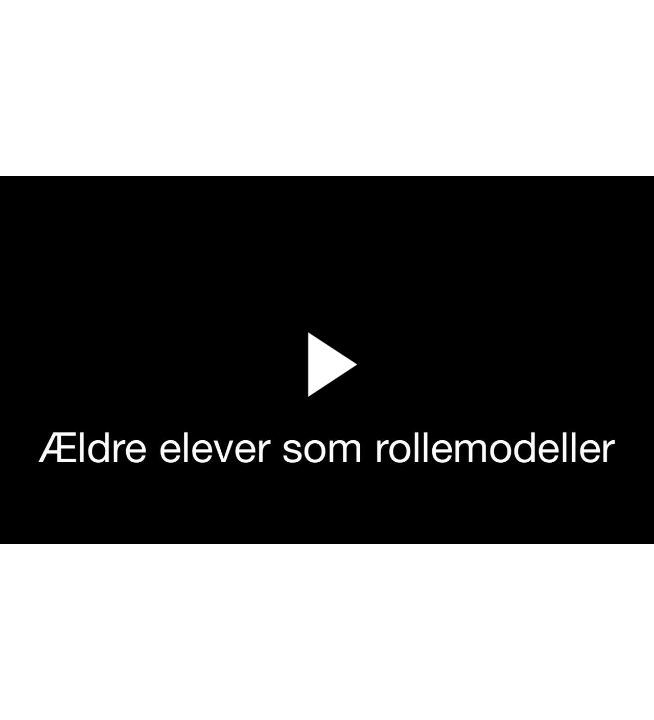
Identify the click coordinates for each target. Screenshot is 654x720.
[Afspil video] (327, 410)
